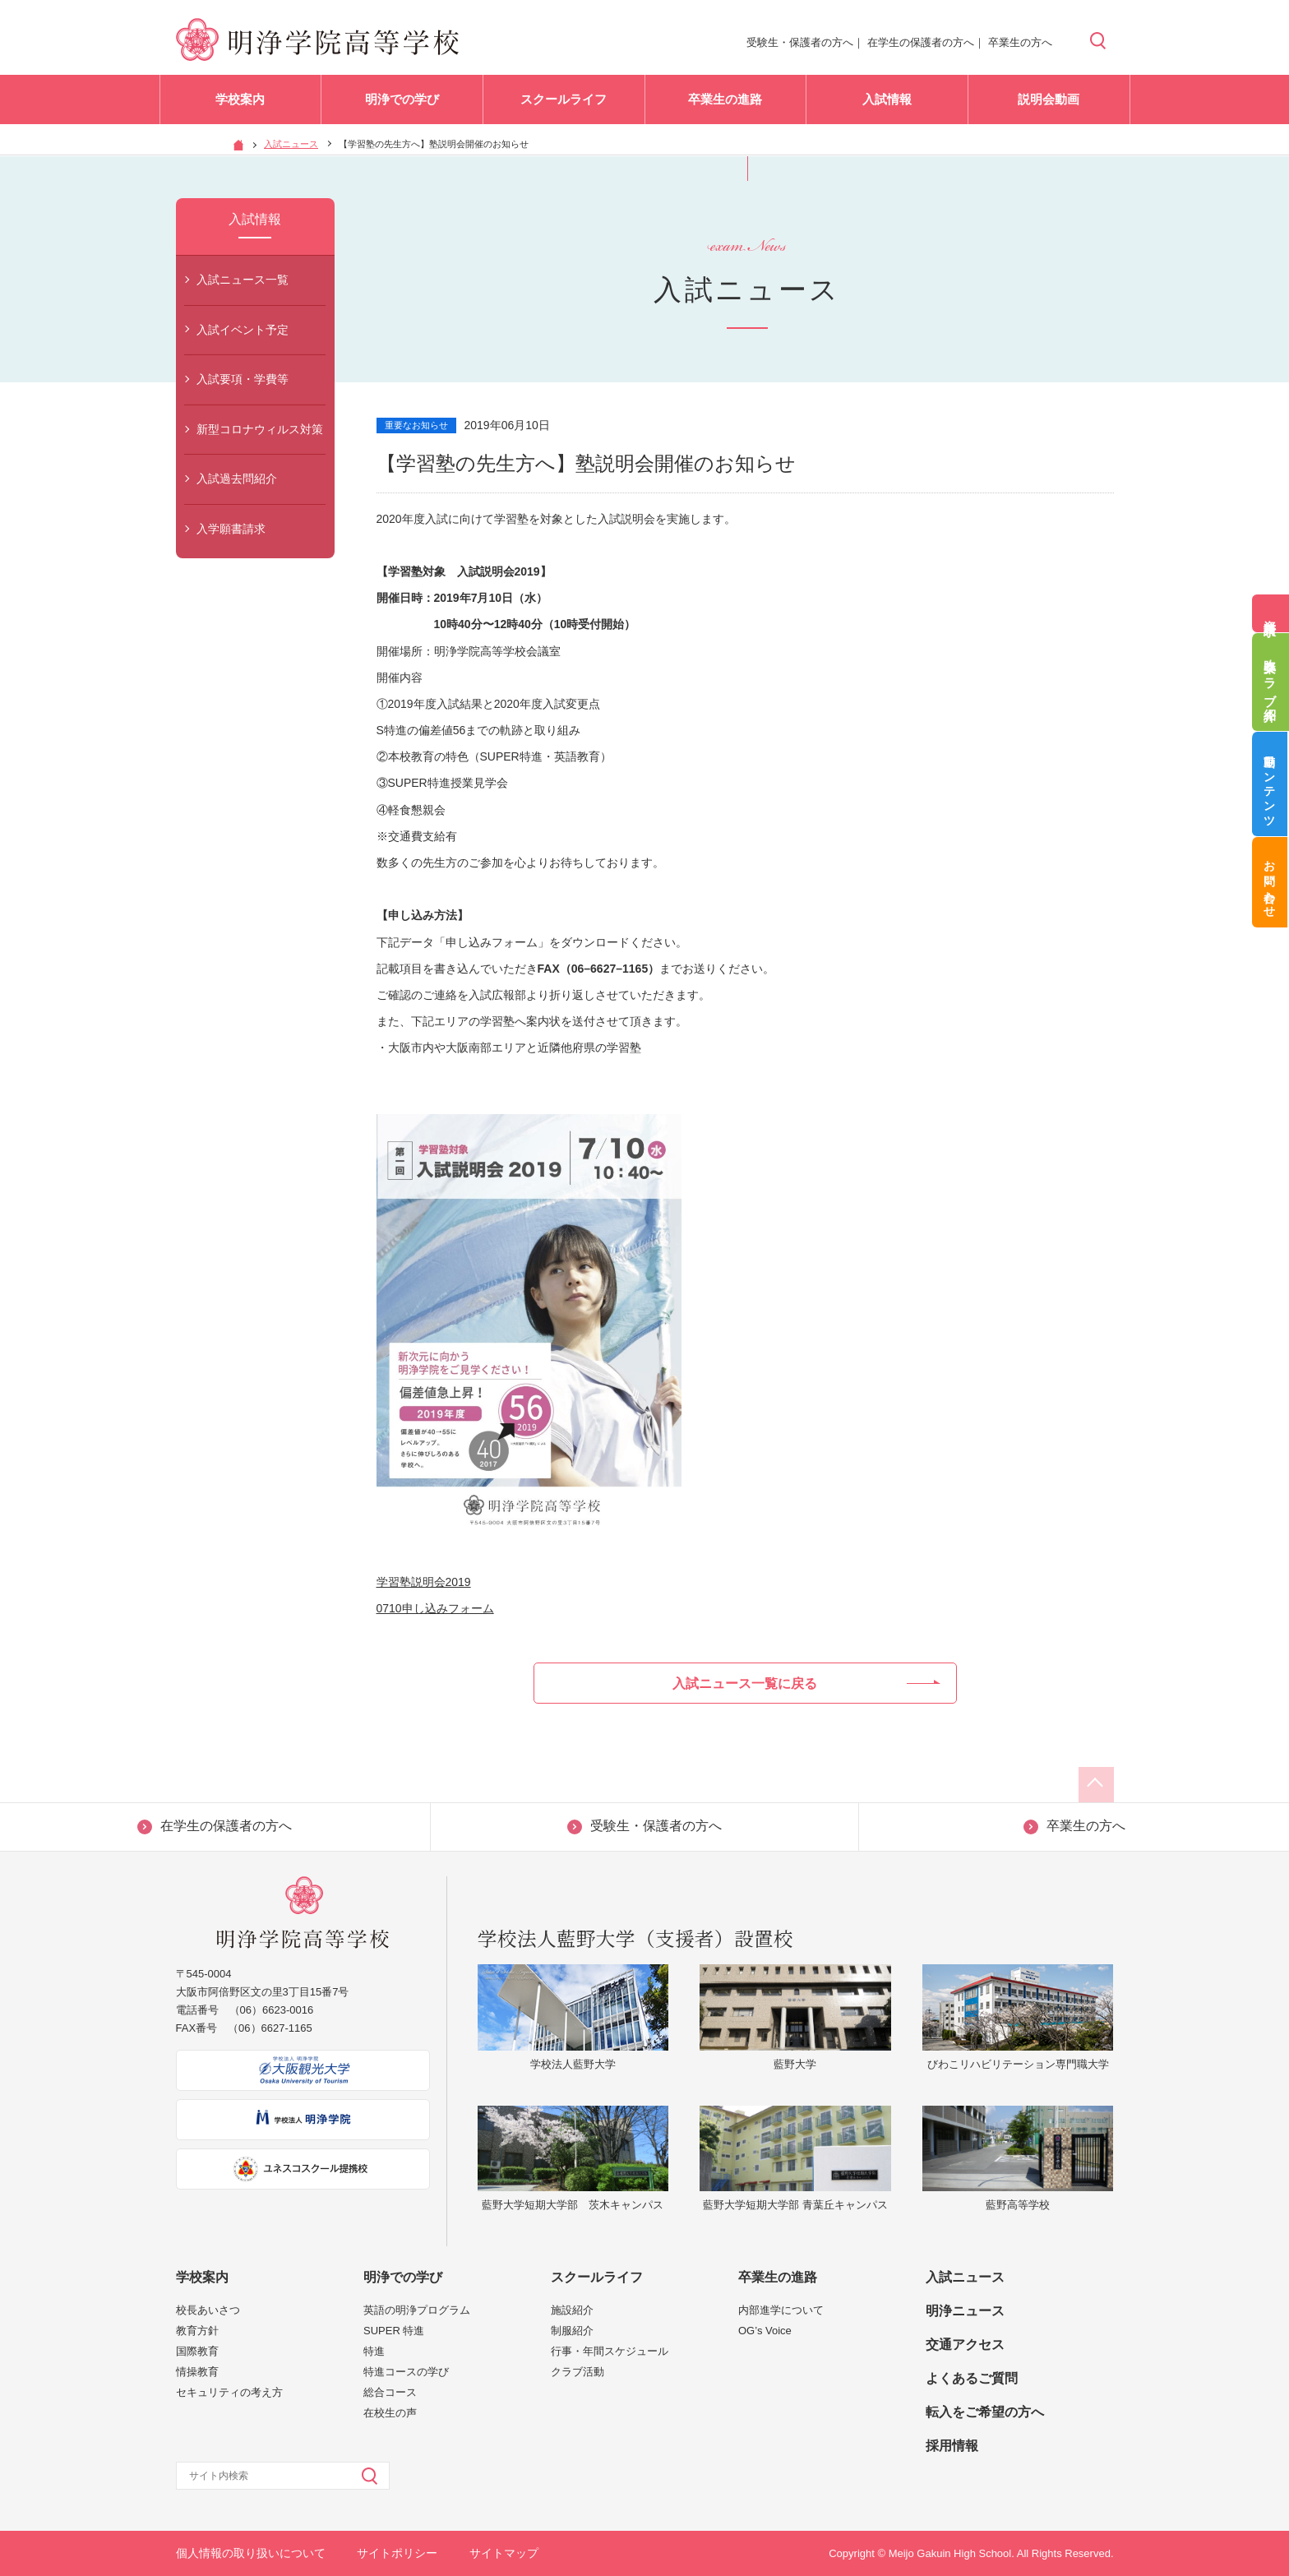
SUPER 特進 (393, 2330)
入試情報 (887, 106)
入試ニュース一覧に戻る (806, 1683)
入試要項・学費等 (242, 379)
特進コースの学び (406, 2372)
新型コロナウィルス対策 (259, 429)
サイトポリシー (397, 2553)
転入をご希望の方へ (985, 2412)
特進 (374, 2351)
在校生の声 (390, 2413)
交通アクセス (965, 2345)
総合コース (390, 2392)
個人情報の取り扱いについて (251, 2553)
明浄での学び (402, 106)
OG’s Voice (765, 2330)
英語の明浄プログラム (416, 2310)
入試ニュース (291, 144)
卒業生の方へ (1020, 42)
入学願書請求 (231, 528)
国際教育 (197, 2351)
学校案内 (240, 106)
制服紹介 (572, 2330)
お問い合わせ (1270, 892)
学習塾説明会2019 (424, 1582)
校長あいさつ (208, 2310)
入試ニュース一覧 (242, 279)
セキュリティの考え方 (229, 2392)
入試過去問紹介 (236, 478)
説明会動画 (1048, 106)
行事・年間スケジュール (609, 2351)
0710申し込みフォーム (435, 1608)
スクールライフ (563, 106)
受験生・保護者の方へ (799, 42)
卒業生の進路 (725, 106)
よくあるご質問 (972, 2378)
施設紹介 (572, 2310)
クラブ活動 (577, 2372)
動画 (1270, 787)
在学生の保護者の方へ (920, 42)
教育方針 (197, 2330)
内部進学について (781, 2310)
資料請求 (1270, 613)
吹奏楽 (1270, 682)
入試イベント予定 (242, 329)
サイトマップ (503, 2553)
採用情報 (952, 2446)
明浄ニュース (965, 2311)
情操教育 (197, 2372)
